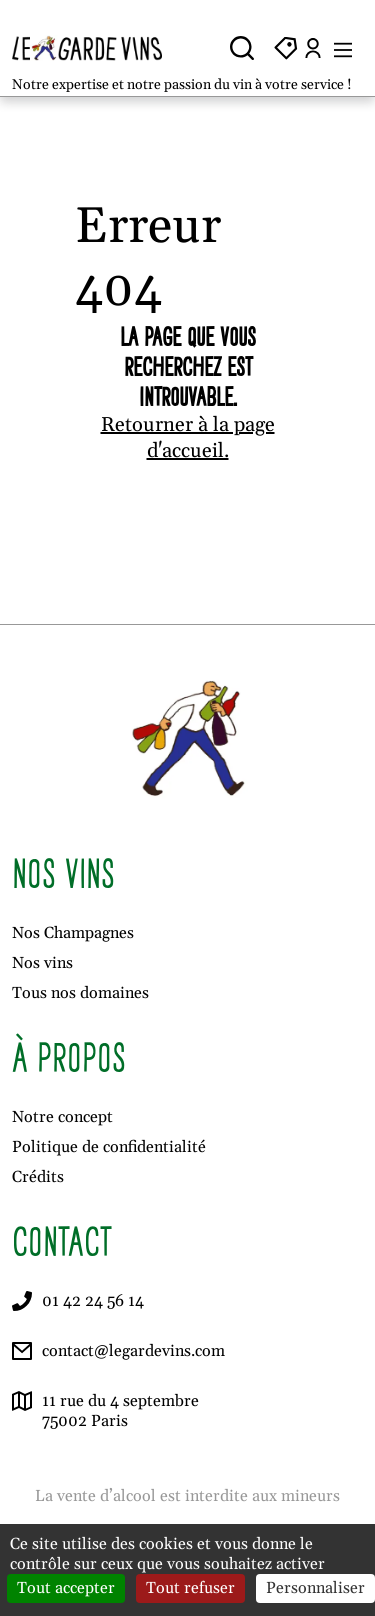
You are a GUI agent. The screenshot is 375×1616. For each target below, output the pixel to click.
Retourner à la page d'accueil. (188, 438)
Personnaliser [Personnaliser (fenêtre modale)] (315, 1588)
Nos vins (42, 963)
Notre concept (62, 1117)
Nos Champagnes (73, 933)
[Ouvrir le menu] (343, 48)
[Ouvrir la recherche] (242, 48)
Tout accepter (66, 1588)
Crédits (38, 1177)
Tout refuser (190, 1588)
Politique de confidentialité (109, 1147)
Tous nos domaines (80, 993)
